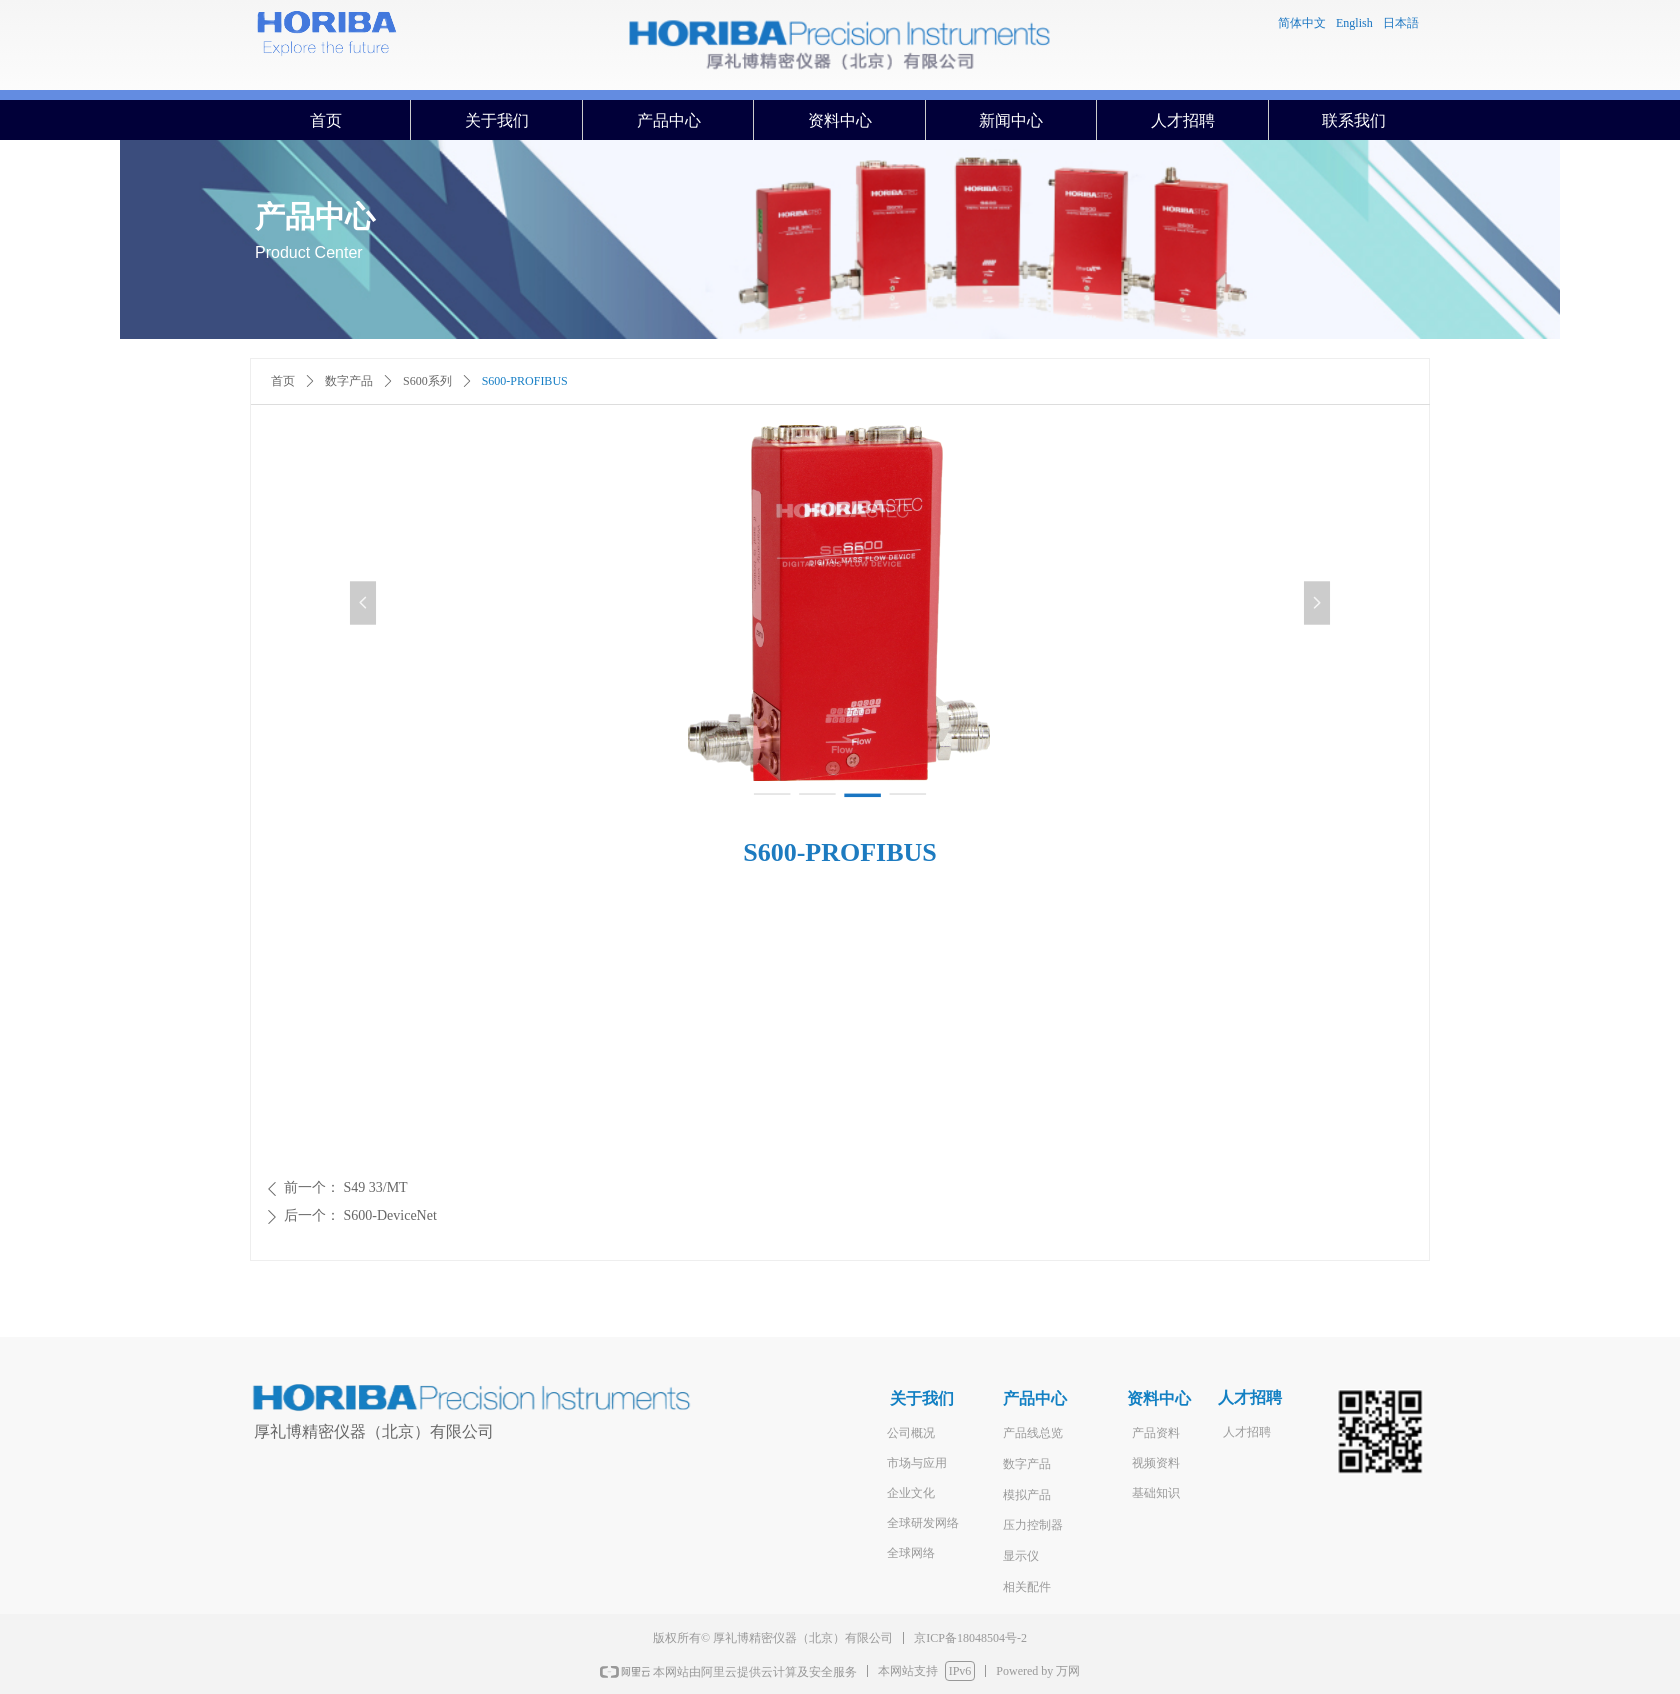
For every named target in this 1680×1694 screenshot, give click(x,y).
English (1354, 23)
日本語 (1401, 23)
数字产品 (349, 381)
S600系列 (427, 381)
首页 (283, 381)
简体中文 (1302, 23)
